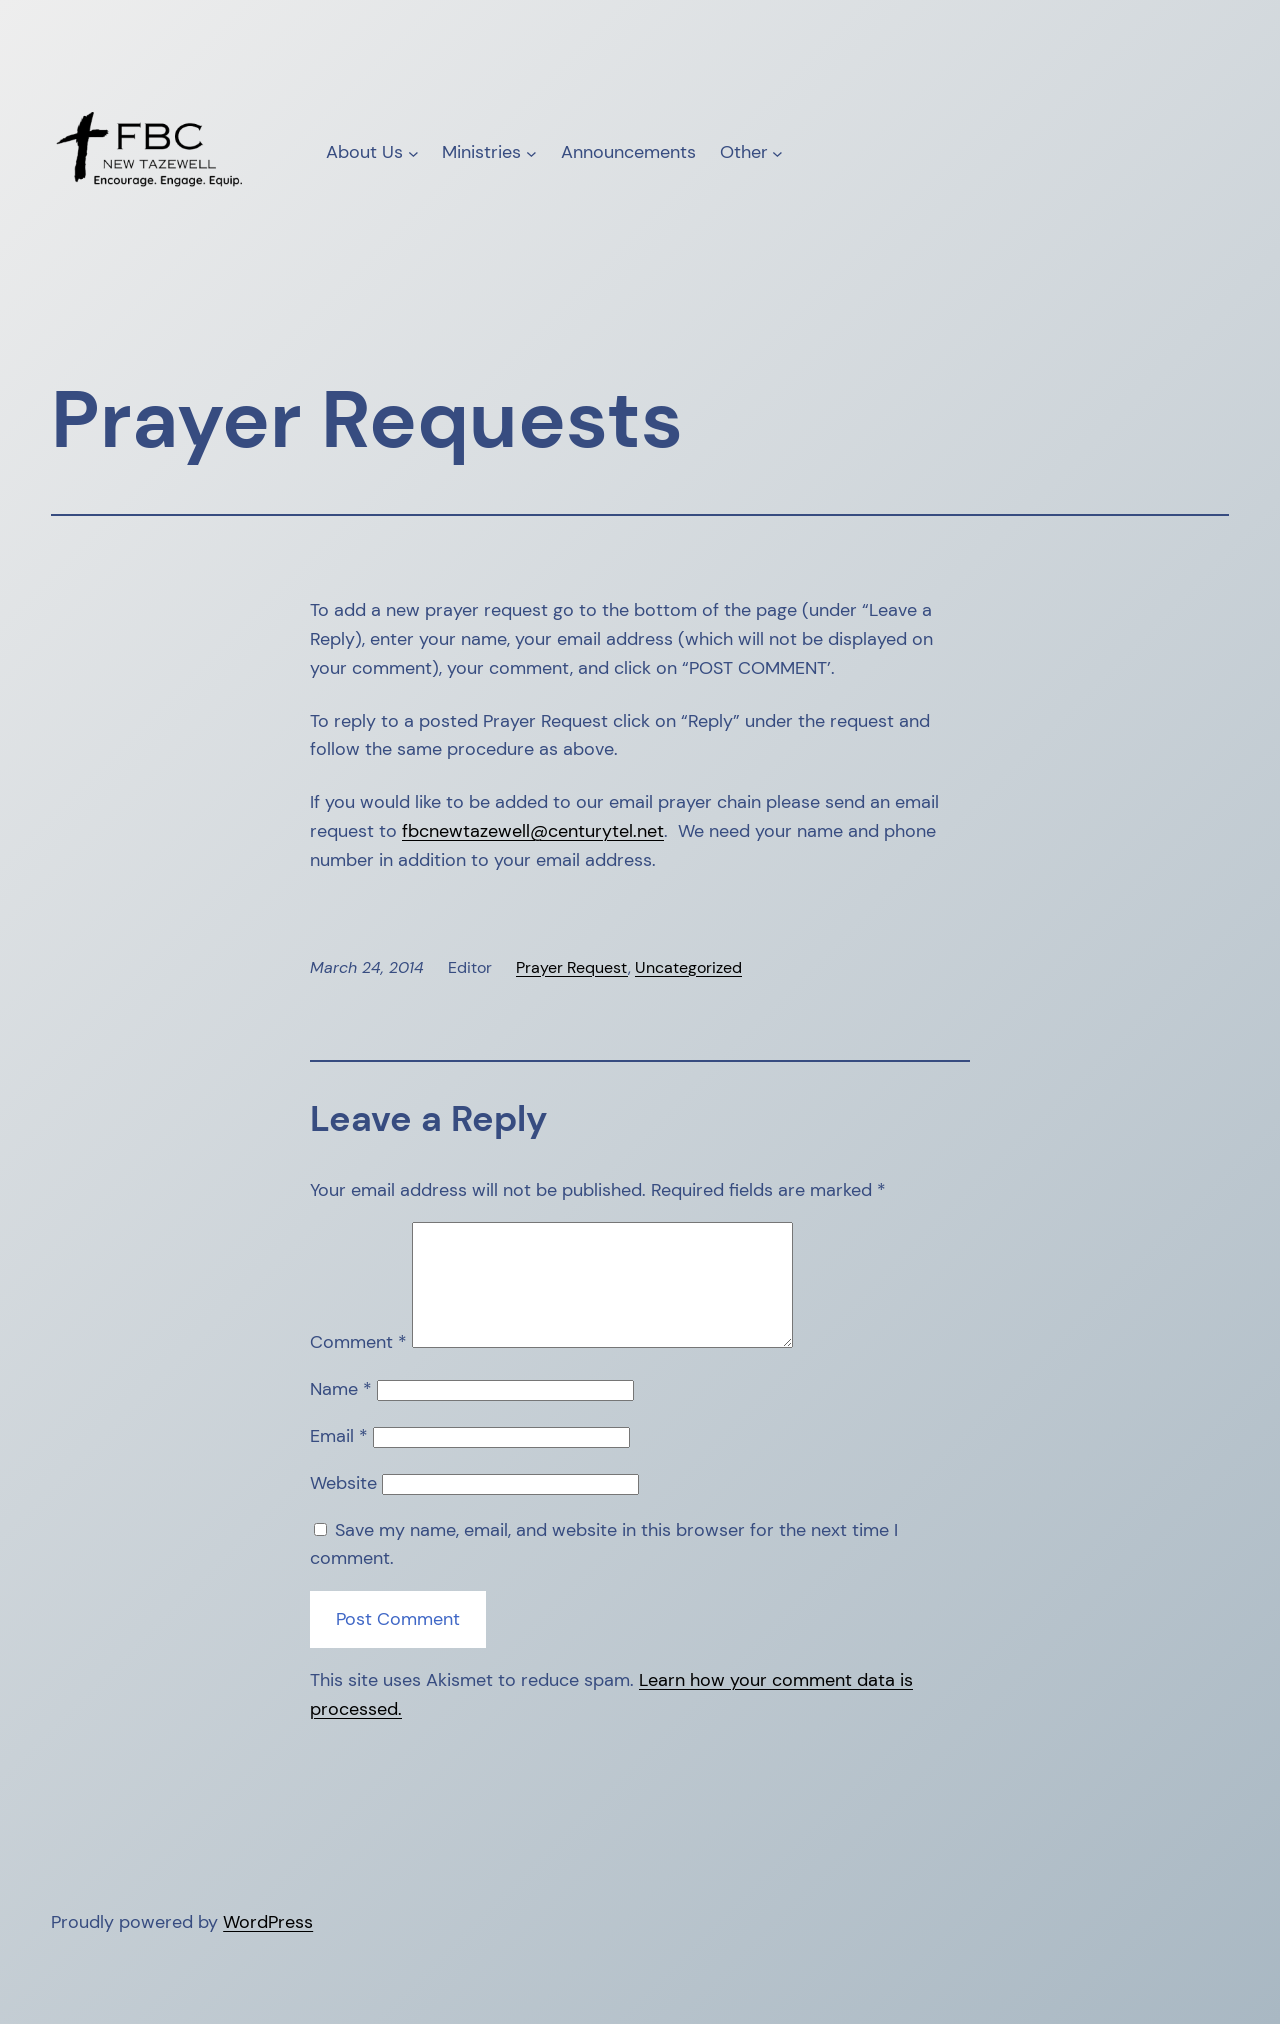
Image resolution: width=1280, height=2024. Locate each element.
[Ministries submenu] (531, 152)
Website (343, 1507)
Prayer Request (572, 967)
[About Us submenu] (413, 152)
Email (339, 1460)
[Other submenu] (777, 152)
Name (341, 1413)
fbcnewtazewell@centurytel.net (533, 831)
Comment (358, 1366)
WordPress (268, 1946)
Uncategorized (688, 967)
